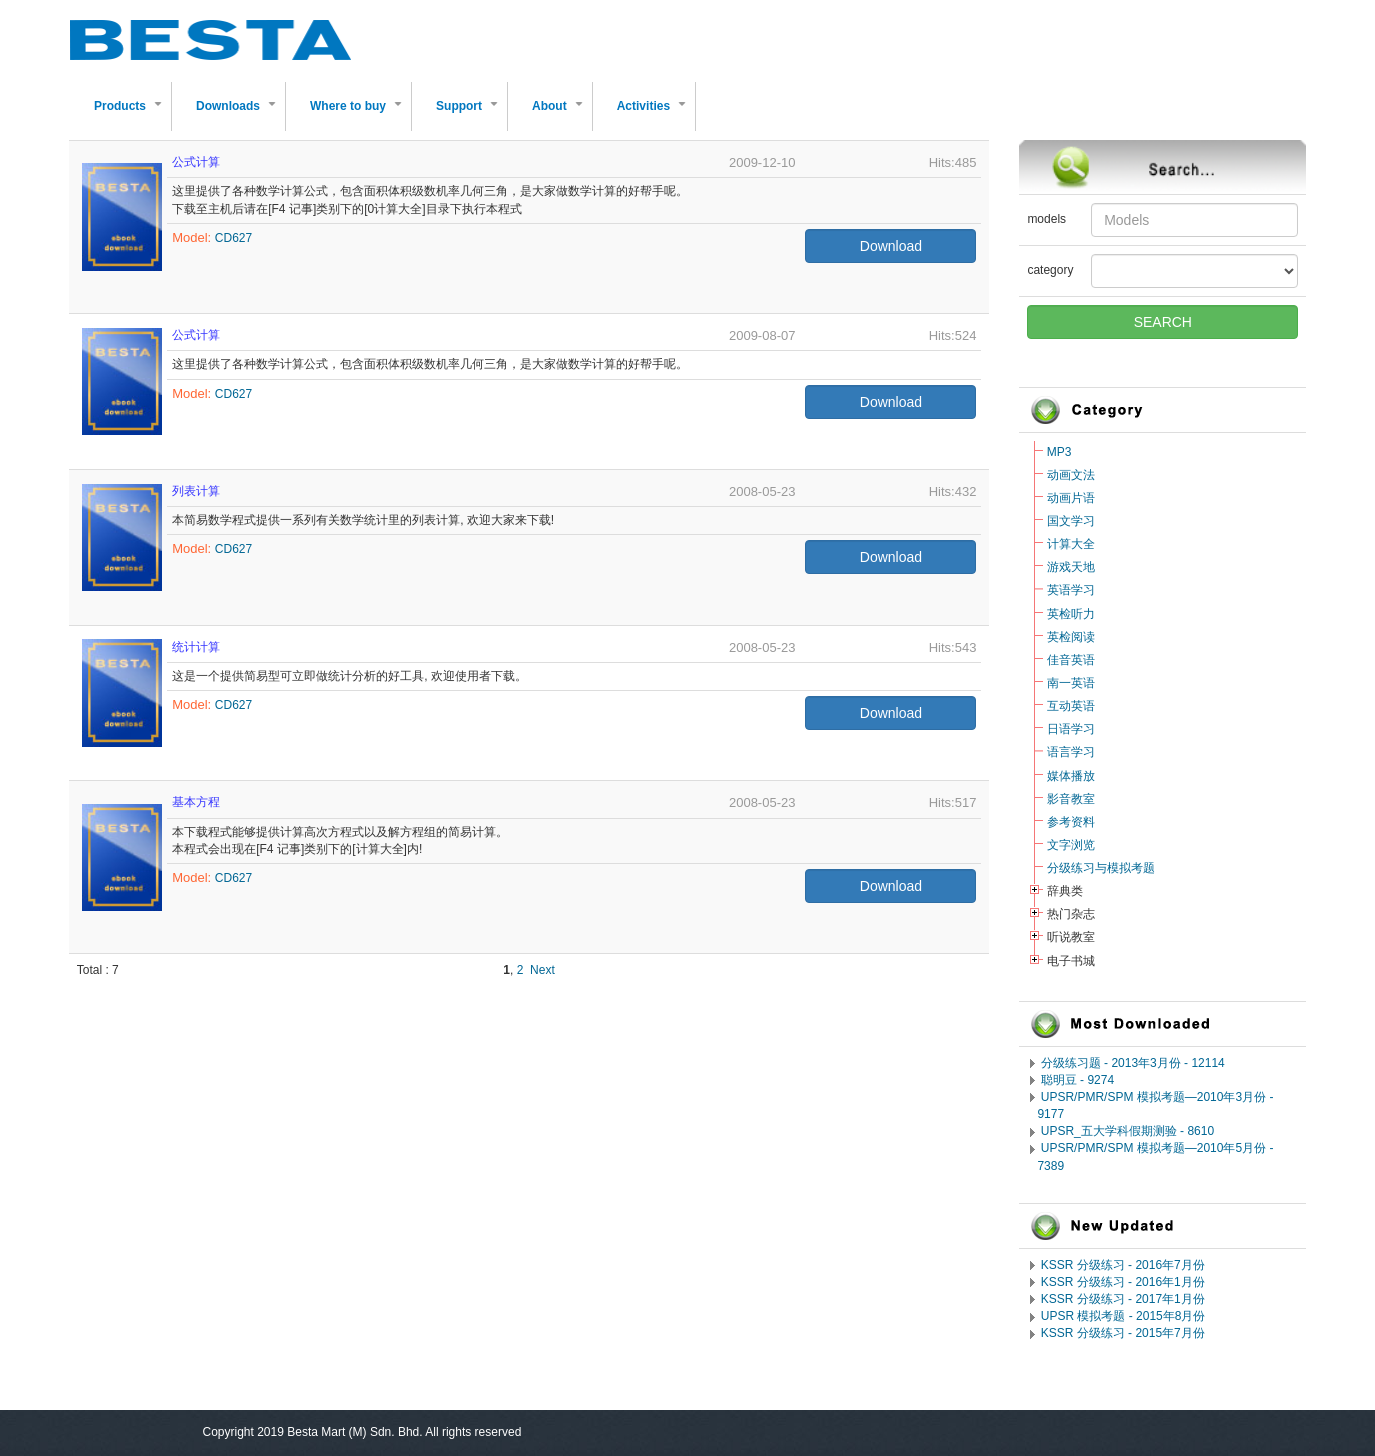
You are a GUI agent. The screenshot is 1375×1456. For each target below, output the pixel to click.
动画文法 (1071, 475)
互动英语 (1071, 706)
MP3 (1059, 452)
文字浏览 (1071, 845)
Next (542, 970)
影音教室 (1071, 799)
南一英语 (1071, 683)
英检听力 (1071, 614)
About (561, 114)
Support (471, 114)
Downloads (240, 114)
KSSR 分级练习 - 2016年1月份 (1123, 1282)
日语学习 (1071, 729)
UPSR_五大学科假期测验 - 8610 (1127, 1131)
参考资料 (1071, 822)
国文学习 (1071, 521)
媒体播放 (1071, 776)
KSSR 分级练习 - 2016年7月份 (1123, 1265)
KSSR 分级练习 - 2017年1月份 (1123, 1299)
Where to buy (360, 114)
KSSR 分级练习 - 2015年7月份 (1123, 1333)
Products (132, 114)
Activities (655, 114)
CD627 (233, 238)
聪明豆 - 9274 (1077, 1080)
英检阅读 (1071, 637)
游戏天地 (1071, 567)
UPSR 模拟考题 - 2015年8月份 (1123, 1316)
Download (891, 246)
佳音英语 (1071, 660)
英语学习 (1071, 590)
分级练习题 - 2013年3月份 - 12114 (1133, 1063)
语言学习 (1071, 752)
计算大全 (1071, 544)
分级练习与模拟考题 (1101, 868)
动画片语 (1071, 498)
